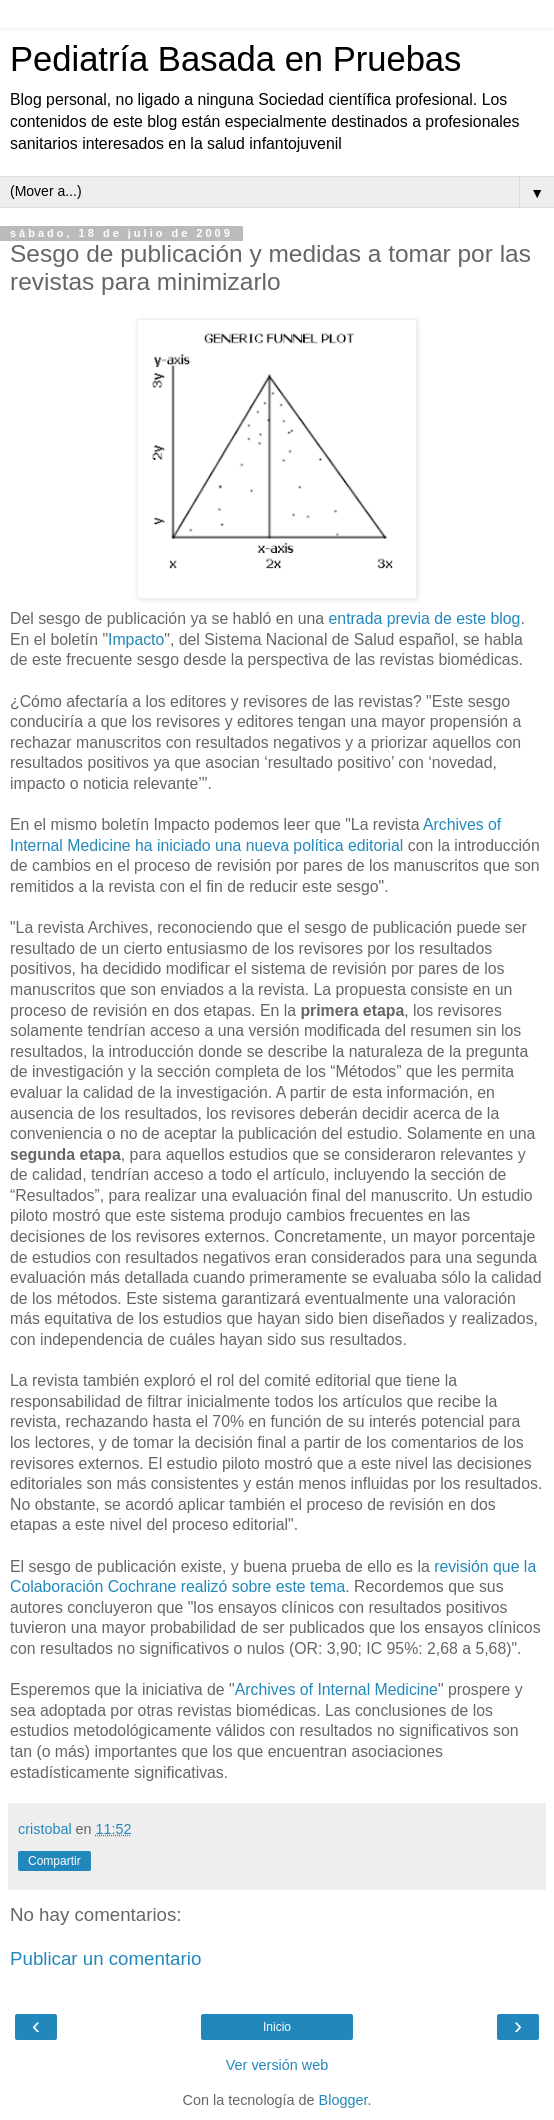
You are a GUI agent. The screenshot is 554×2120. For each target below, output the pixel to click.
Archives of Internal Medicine (336, 1689)
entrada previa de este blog (422, 618)
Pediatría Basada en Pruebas (235, 59)
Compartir (54, 1861)
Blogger (343, 2100)
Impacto (136, 639)
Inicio (277, 2027)
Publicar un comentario (105, 1958)
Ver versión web (277, 2065)
